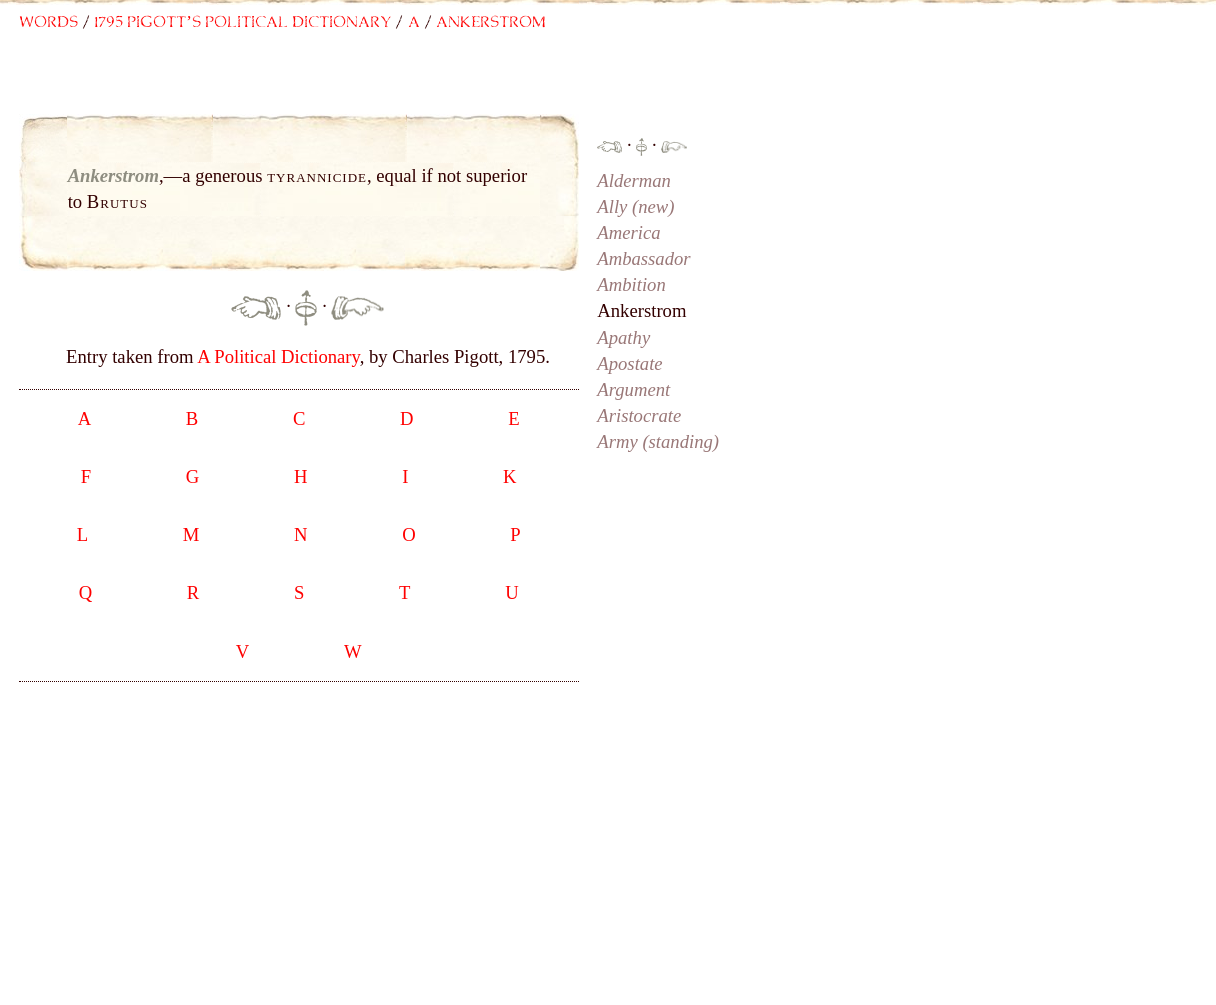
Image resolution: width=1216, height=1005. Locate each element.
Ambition (631, 284)
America (628, 232)
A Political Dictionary (278, 356)
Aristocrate (639, 415)
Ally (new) (635, 206)
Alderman (634, 180)
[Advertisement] (420, 87)
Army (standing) (658, 441)
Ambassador (643, 258)
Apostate (629, 363)
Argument (633, 389)
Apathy (623, 337)
